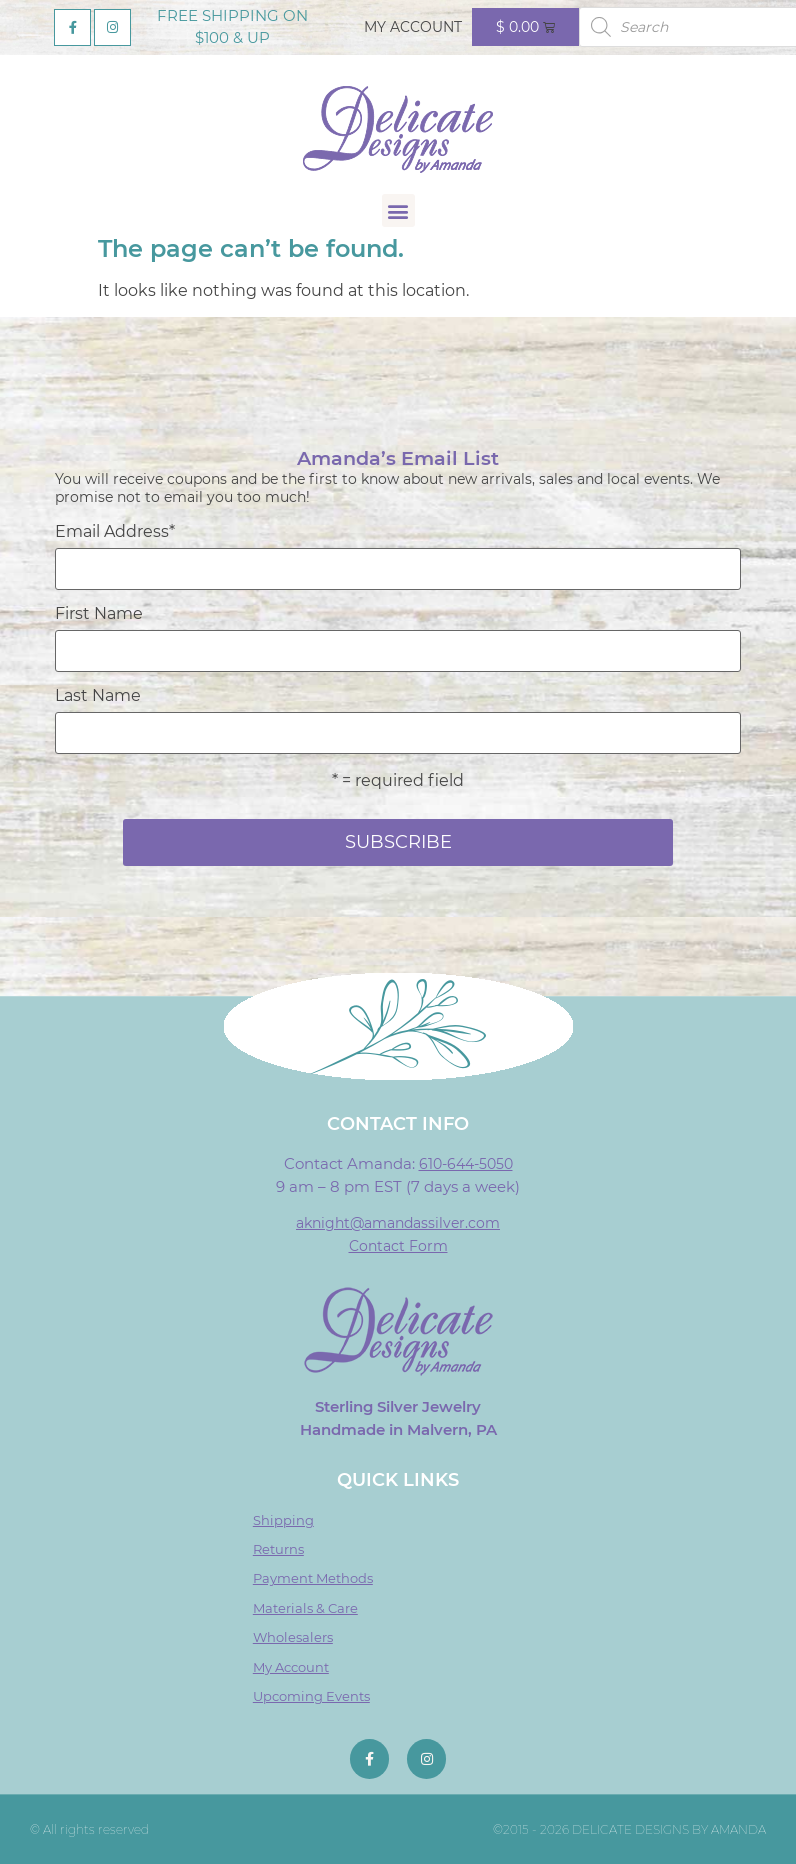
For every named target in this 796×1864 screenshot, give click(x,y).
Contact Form (398, 1246)
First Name (99, 614)
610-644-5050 (466, 1164)
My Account (413, 27)
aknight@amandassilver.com (398, 1223)
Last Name (98, 696)
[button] (398, 210)
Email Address (115, 532)
